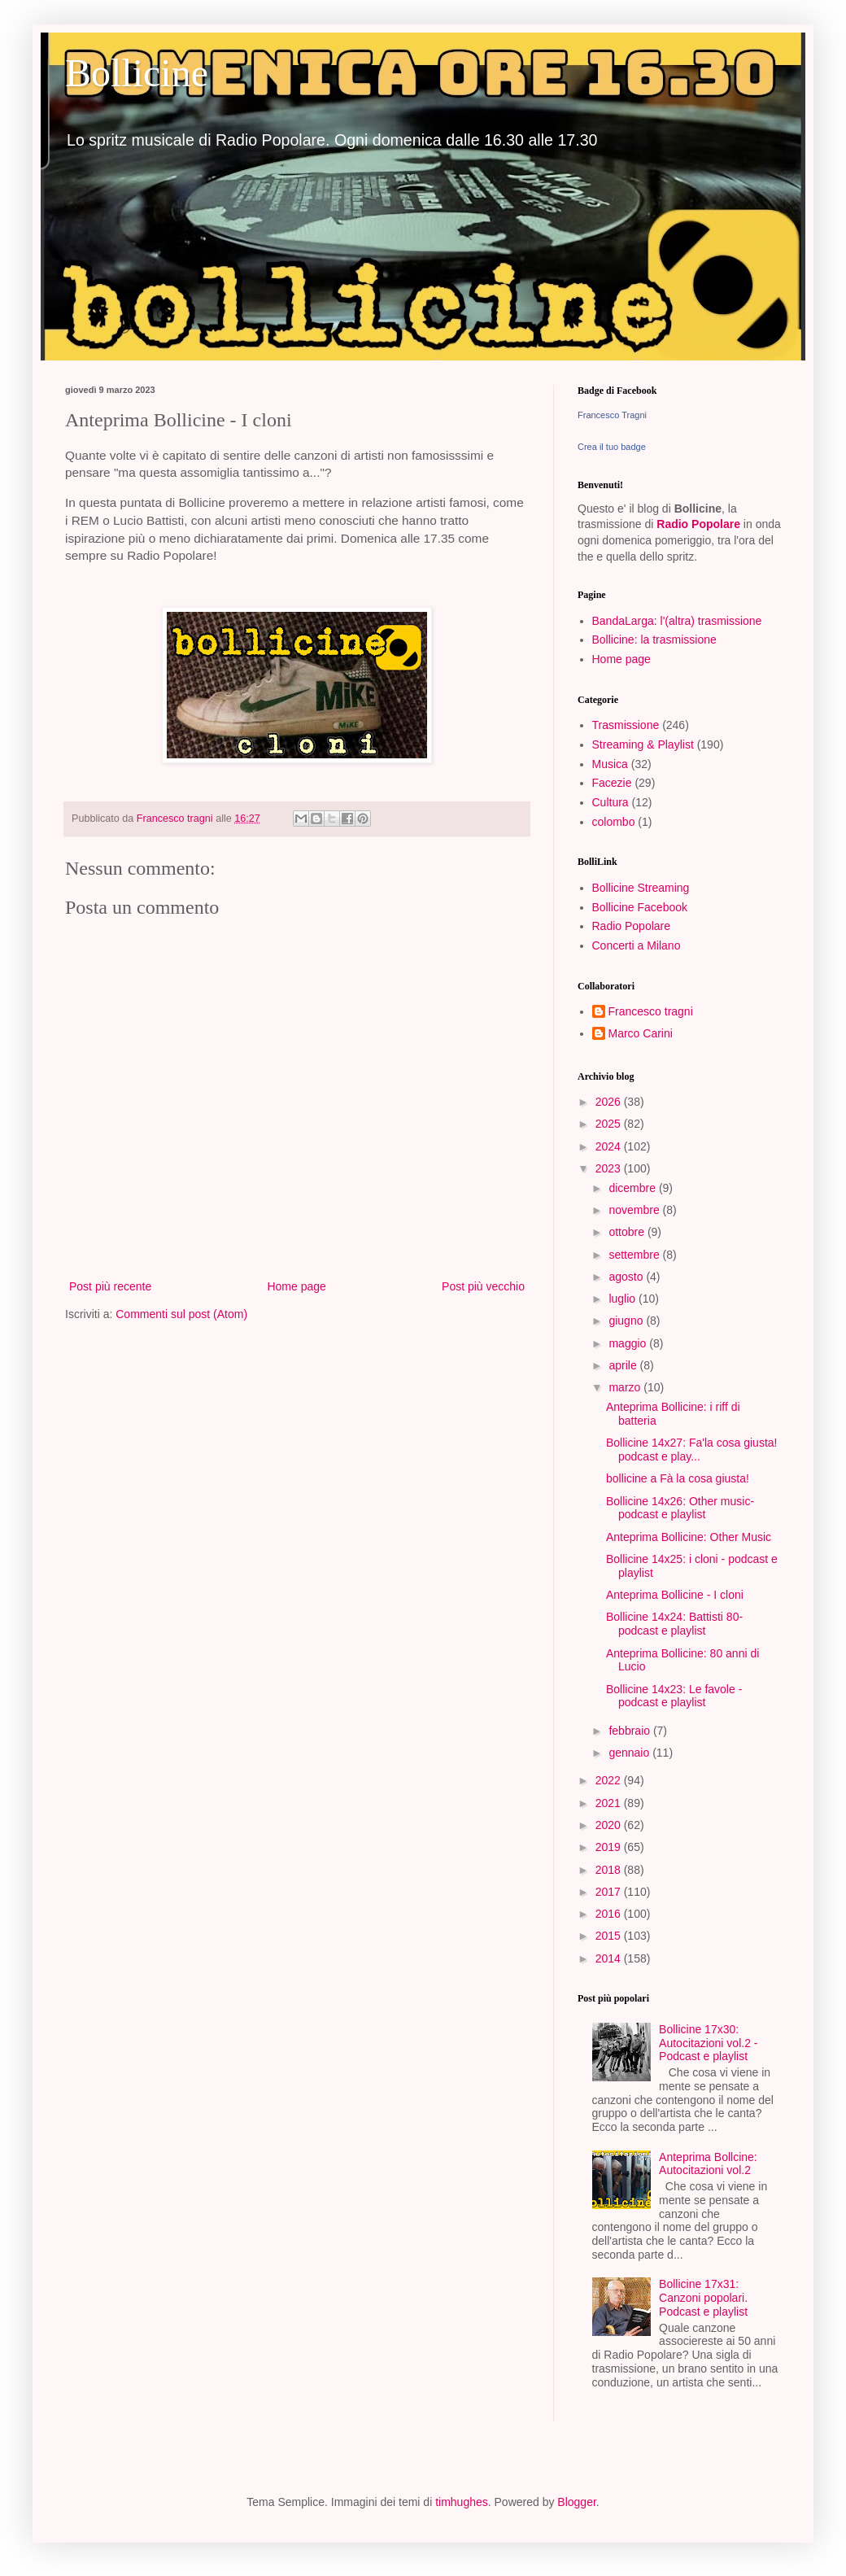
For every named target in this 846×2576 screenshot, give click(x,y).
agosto (627, 1276)
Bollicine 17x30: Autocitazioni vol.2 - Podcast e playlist (708, 2043)
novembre (635, 1209)
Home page (296, 1286)
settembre (635, 1254)
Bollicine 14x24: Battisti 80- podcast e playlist (674, 1623)
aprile (623, 1365)
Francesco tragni (650, 1011)
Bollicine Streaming (641, 887)
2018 (609, 1869)
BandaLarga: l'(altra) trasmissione (677, 620)
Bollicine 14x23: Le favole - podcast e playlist (674, 1696)
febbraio (630, 1730)
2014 (609, 1958)
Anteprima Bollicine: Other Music (688, 1536)
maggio (628, 1343)
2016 (609, 1913)
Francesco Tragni (612, 415)
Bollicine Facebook (640, 907)
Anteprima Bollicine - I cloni (675, 1594)
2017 (609, 1891)
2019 (609, 1846)
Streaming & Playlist (643, 744)
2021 (609, 1803)
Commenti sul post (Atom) (181, 1314)
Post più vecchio (483, 1286)
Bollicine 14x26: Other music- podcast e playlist (680, 1508)
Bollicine (136, 72)
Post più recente (110, 1286)
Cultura (610, 802)
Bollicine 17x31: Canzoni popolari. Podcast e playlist (703, 2297)
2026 (609, 1101)
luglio (623, 1298)
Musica (610, 764)
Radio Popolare (698, 523)
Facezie (612, 782)
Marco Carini (640, 1033)
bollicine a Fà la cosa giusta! (677, 1478)
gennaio (630, 1752)
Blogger (576, 2501)
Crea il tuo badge (612, 447)
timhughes (461, 2501)
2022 (609, 1780)
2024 (609, 1146)
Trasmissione (626, 724)
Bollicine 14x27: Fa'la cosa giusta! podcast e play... (691, 1449)
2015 (609, 1935)
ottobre (627, 1231)
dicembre (633, 1187)
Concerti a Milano (636, 945)
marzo (625, 1387)
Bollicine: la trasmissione (654, 639)
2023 (609, 1168)
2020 (609, 1825)
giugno (627, 1320)
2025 (609, 1123)
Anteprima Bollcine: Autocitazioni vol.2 (708, 2163)
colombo (613, 821)
